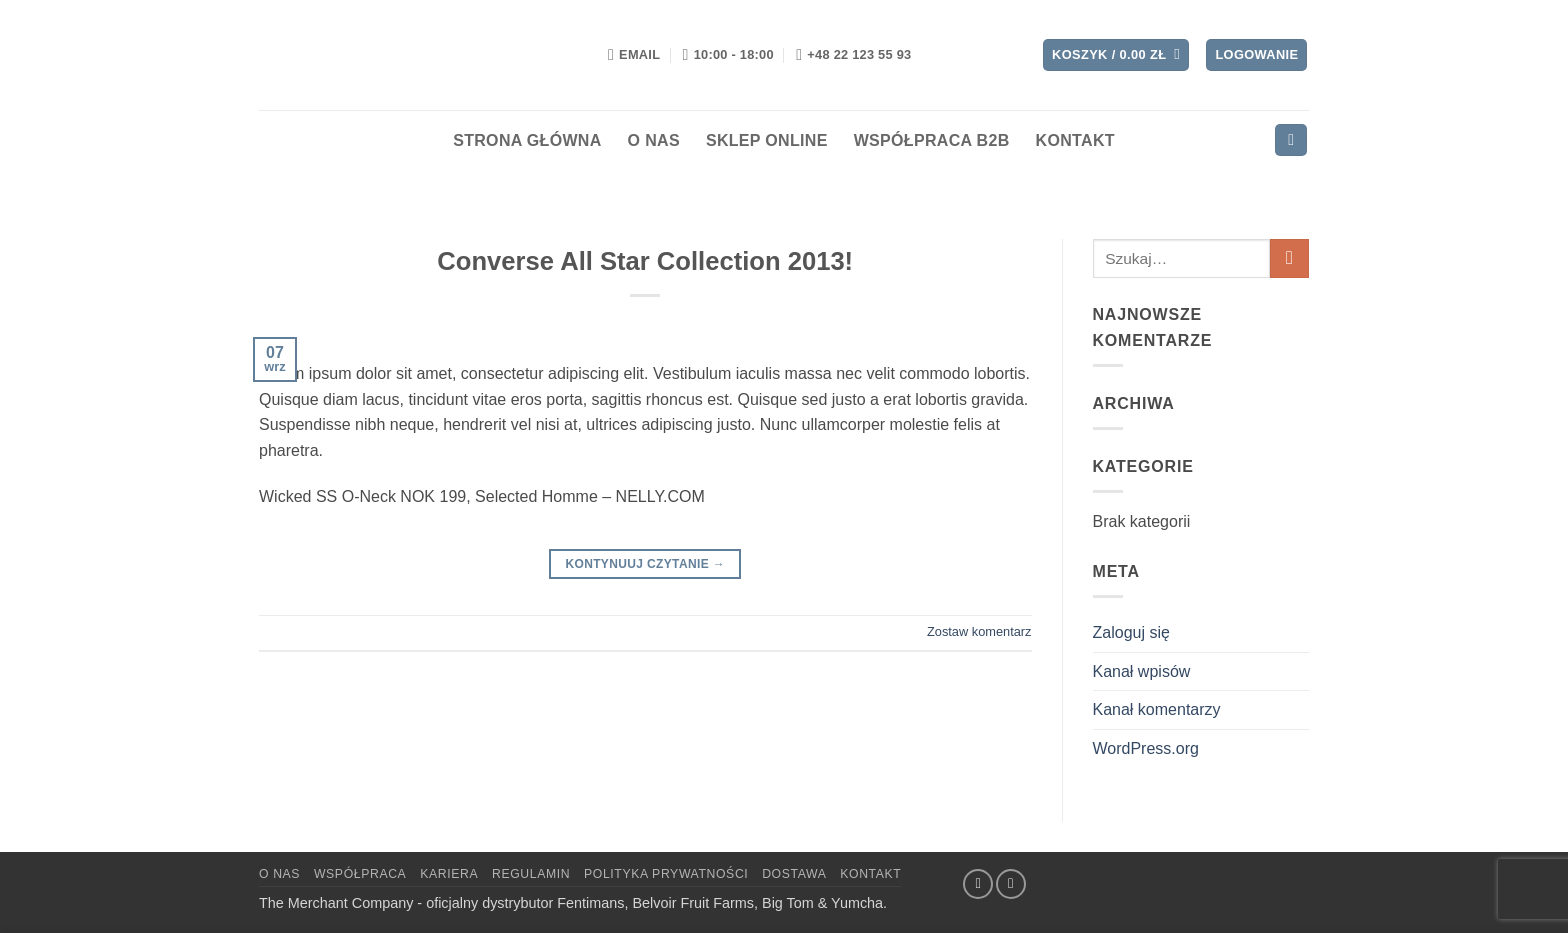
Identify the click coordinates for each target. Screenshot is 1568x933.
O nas (654, 140)
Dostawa (794, 874)
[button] (1116, 55)
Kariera (449, 874)
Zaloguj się (1131, 632)
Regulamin (531, 874)
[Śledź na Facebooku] (978, 884)
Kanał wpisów (1142, 671)
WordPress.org (1146, 748)
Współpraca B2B (932, 140)
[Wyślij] (1289, 258)
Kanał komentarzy (1157, 709)
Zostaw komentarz (979, 631)
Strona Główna (527, 140)
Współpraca (360, 874)
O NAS (279, 874)
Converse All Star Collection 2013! (645, 261)
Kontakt (1075, 140)
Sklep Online (767, 140)
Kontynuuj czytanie (645, 564)
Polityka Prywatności (666, 874)
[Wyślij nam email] (1011, 884)
